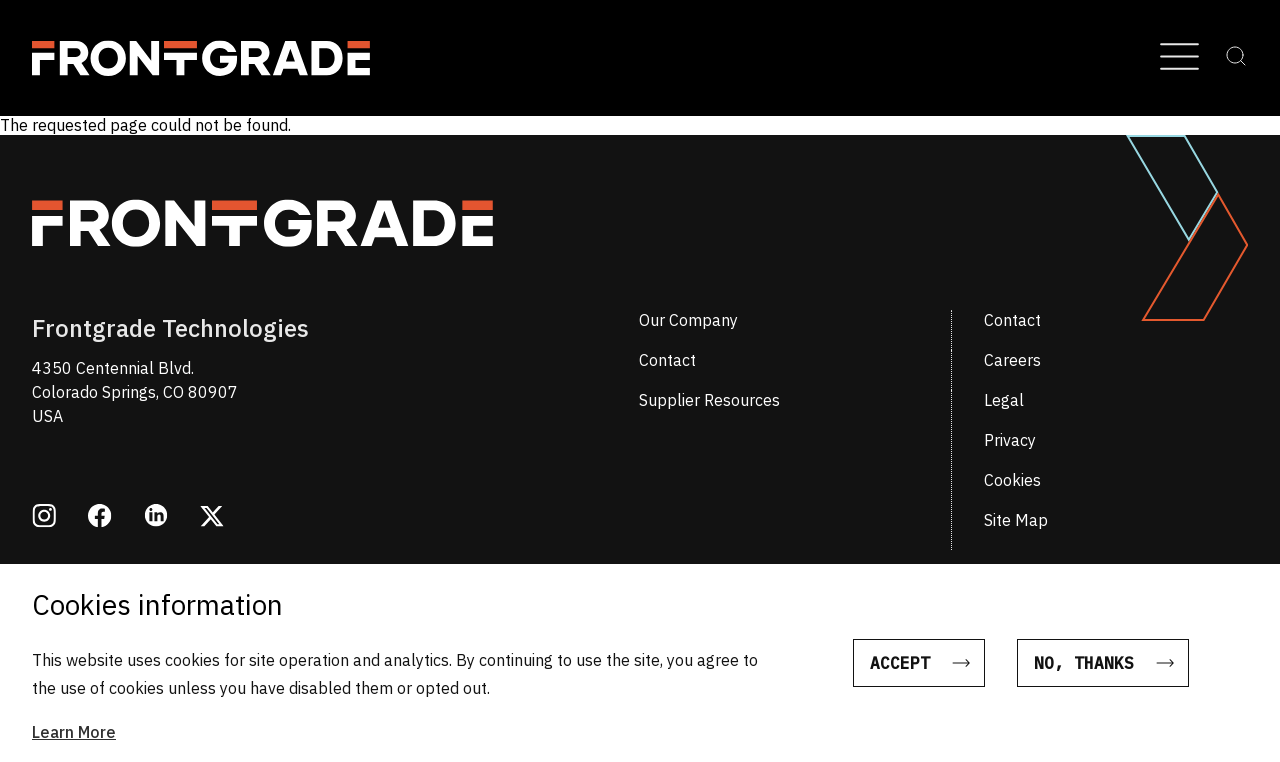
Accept (900, 674)
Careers (1012, 360)
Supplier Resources (709, 400)
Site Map (1016, 520)
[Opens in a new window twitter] (212, 518)
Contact (1012, 320)
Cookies (1012, 480)
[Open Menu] (1179, 58)
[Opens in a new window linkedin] (156, 517)
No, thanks (1084, 674)
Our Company (688, 320)
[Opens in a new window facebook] (100, 518)
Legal (1004, 400)
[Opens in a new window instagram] (44, 518)
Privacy (1010, 440)
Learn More (74, 743)
